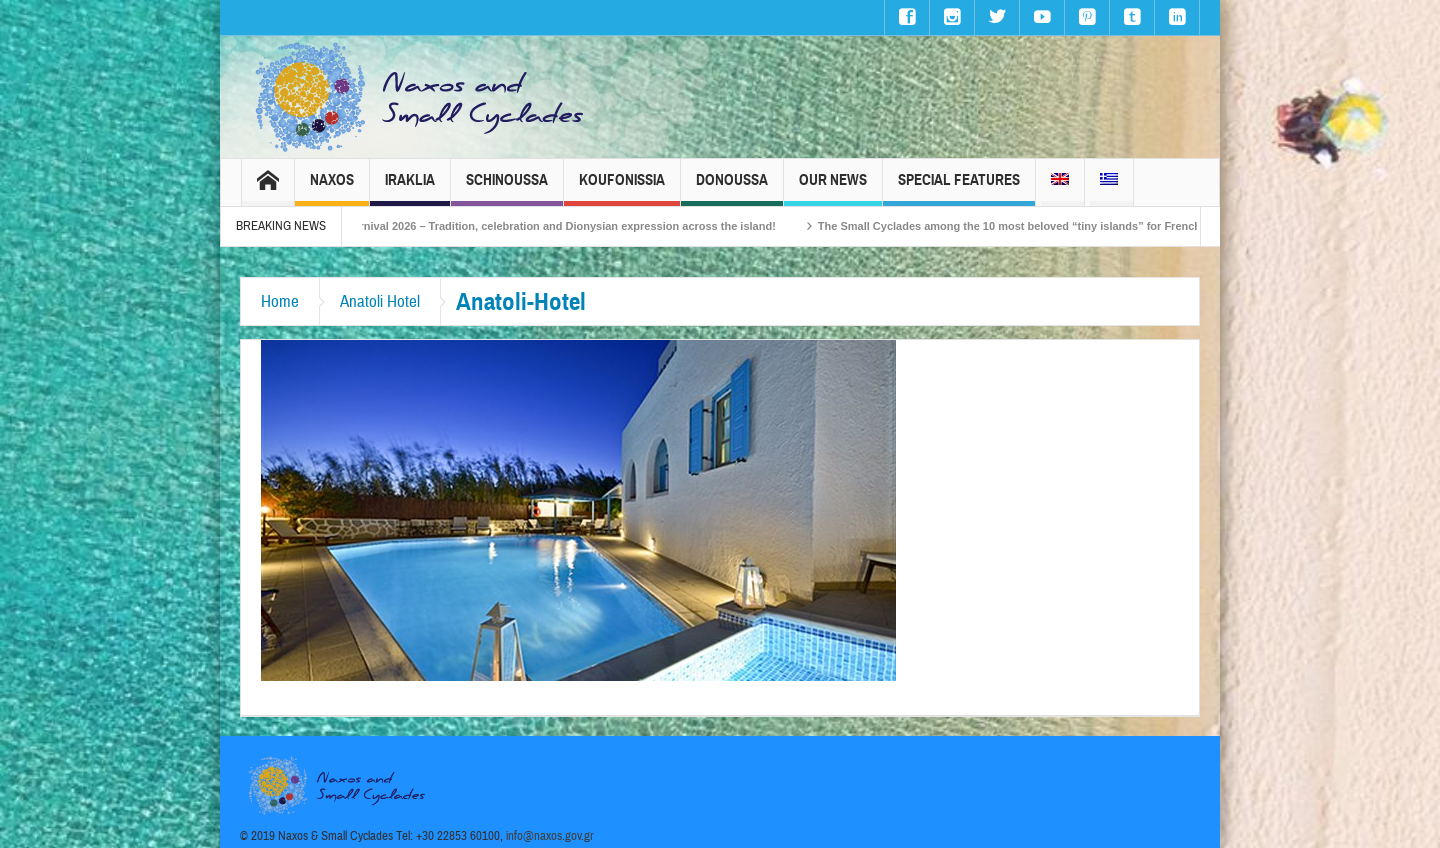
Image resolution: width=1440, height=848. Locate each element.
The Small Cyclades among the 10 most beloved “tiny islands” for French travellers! (1050, 226)
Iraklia (410, 188)
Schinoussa (507, 188)
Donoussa (732, 188)
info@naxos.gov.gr (550, 836)
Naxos (332, 188)
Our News (833, 188)
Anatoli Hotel (380, 301)
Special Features (959, 188)
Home (280, 301)
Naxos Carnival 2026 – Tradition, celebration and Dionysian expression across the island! (556, 226)
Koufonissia (622, 188)
